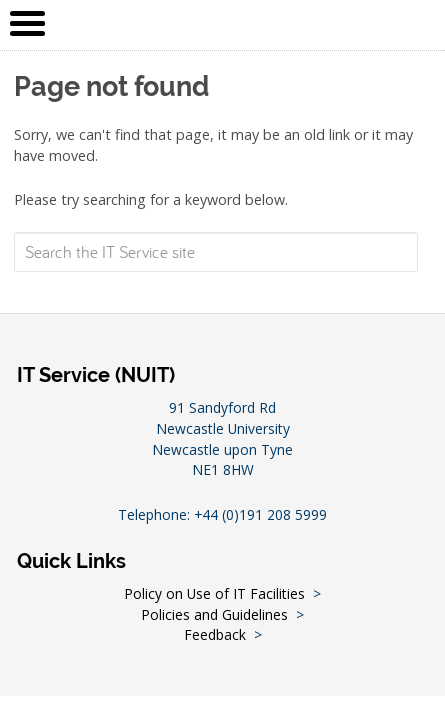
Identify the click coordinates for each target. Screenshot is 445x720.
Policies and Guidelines (214, 614)
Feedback (215, 634)
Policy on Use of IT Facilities (214, 593)
